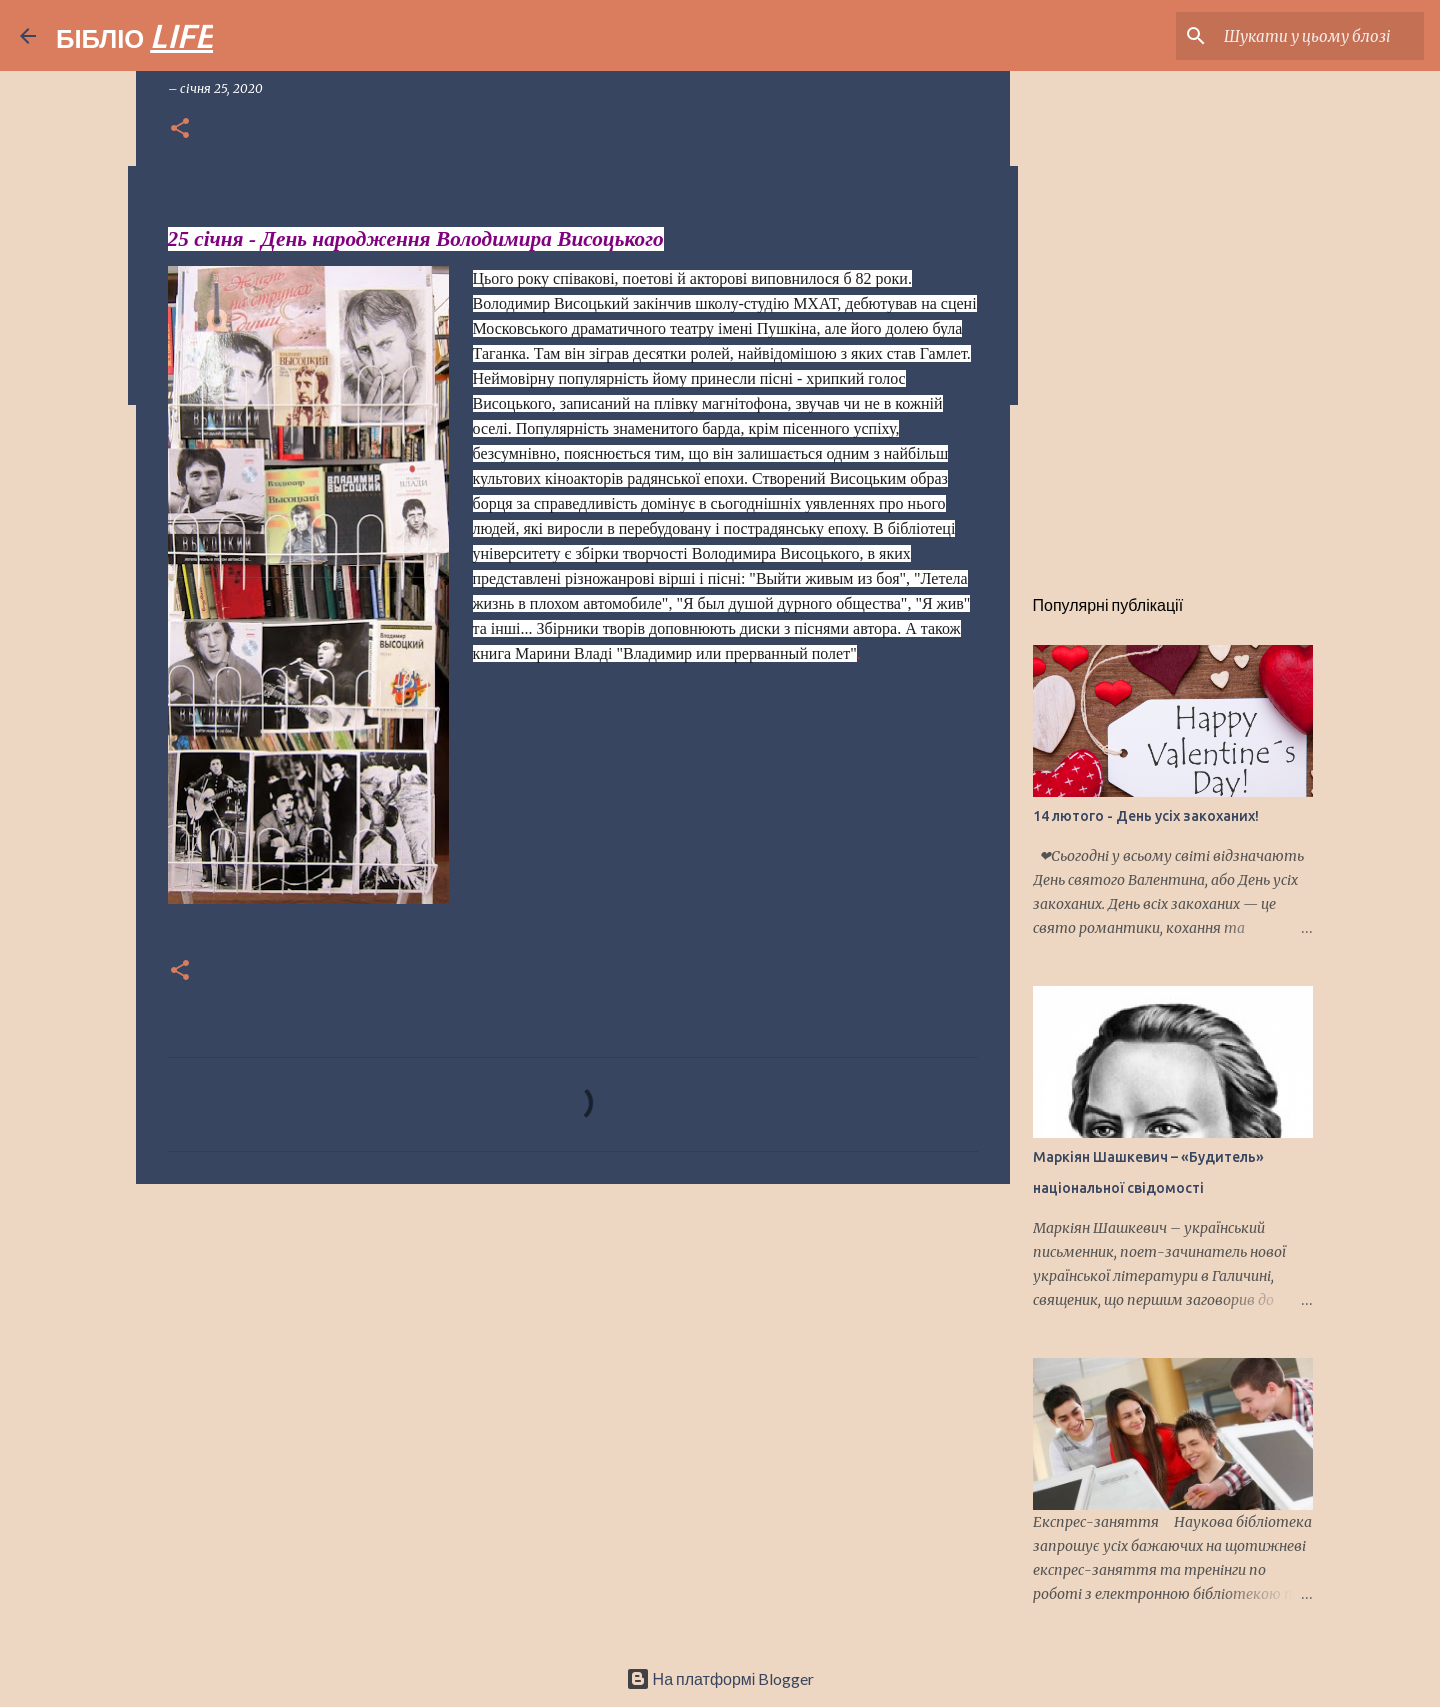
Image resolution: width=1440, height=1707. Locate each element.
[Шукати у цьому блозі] (1319, 36)
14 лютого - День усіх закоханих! (1146, 816)
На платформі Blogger (720, 1678)
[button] (180, 129)
